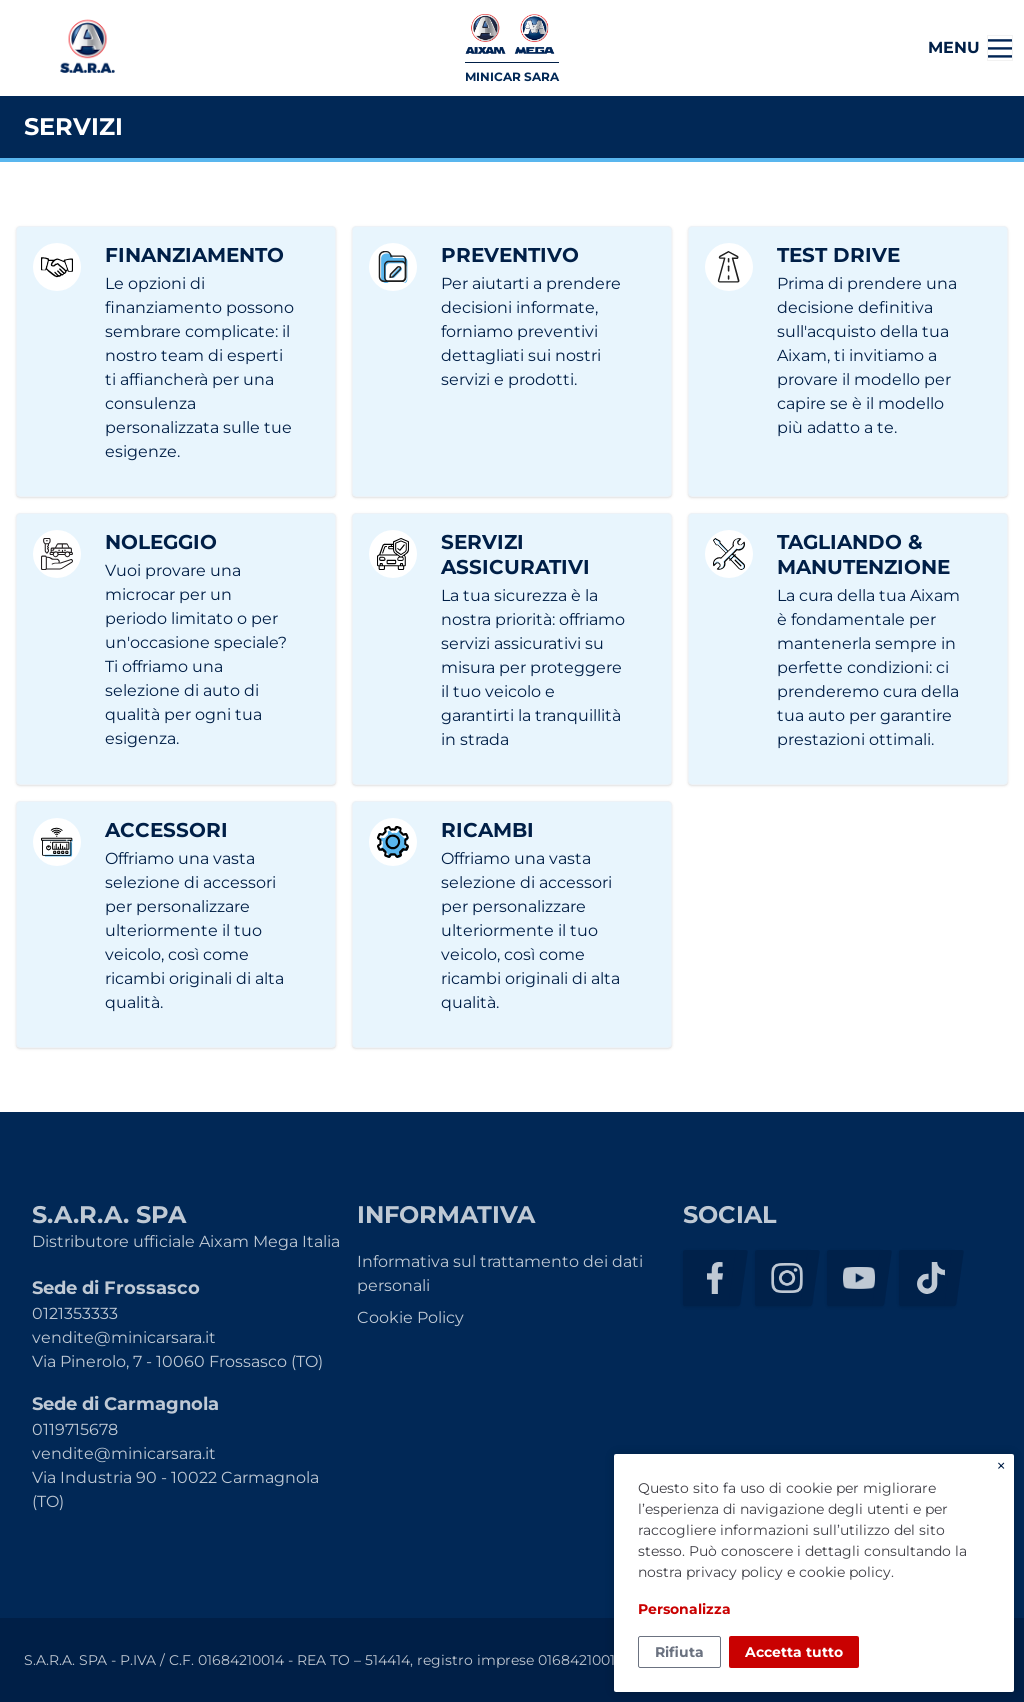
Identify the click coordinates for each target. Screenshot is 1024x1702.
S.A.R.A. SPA (87, 48)
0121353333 (75, 1313)
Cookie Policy (410, 1317)
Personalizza (684, 1609)
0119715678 (75, 1429)
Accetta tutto (794, 1652)
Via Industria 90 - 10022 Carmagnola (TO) (175, 1489)
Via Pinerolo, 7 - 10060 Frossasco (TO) (177, 1361)
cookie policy (845, 1572)
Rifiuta (679, 1652)
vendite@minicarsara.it (124, 1337)
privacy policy (734, 1572)
